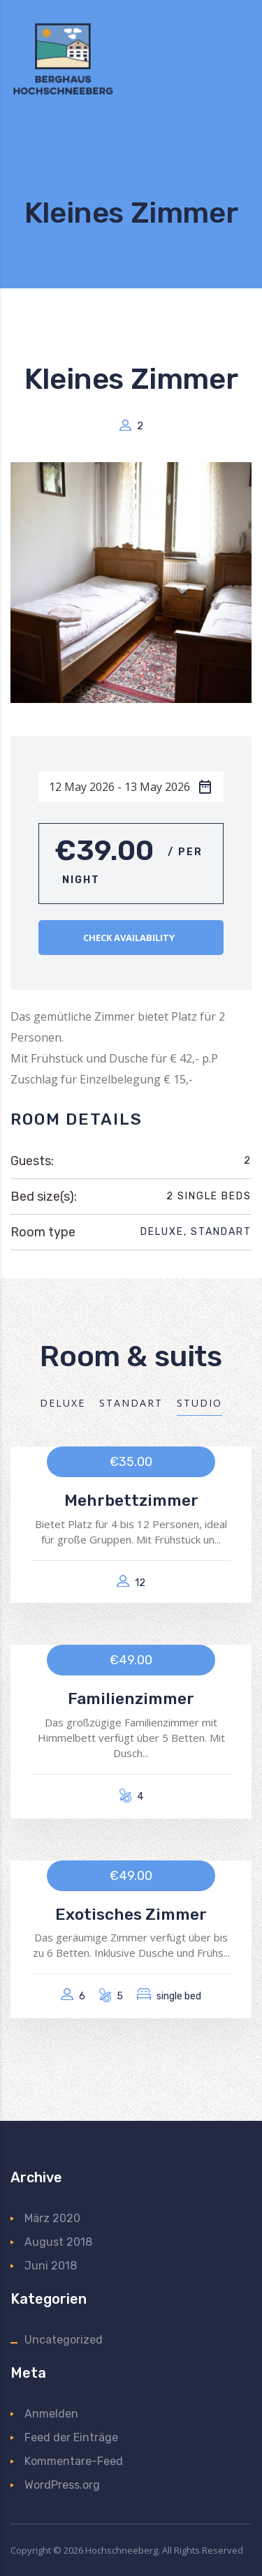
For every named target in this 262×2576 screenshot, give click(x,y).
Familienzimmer (131, 1698)
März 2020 (52, 2218)
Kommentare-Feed (73, 2461)
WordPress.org (62, 2485)
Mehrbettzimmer (131, 1500)
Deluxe (162, 1232)
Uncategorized (63, 2339)
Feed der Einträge (71, 2437)
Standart (221, 1232)
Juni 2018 (50, 2265)
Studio (199, 1402)
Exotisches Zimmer (131, 1914)
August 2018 (58, 2242)
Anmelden (51, 2413)
